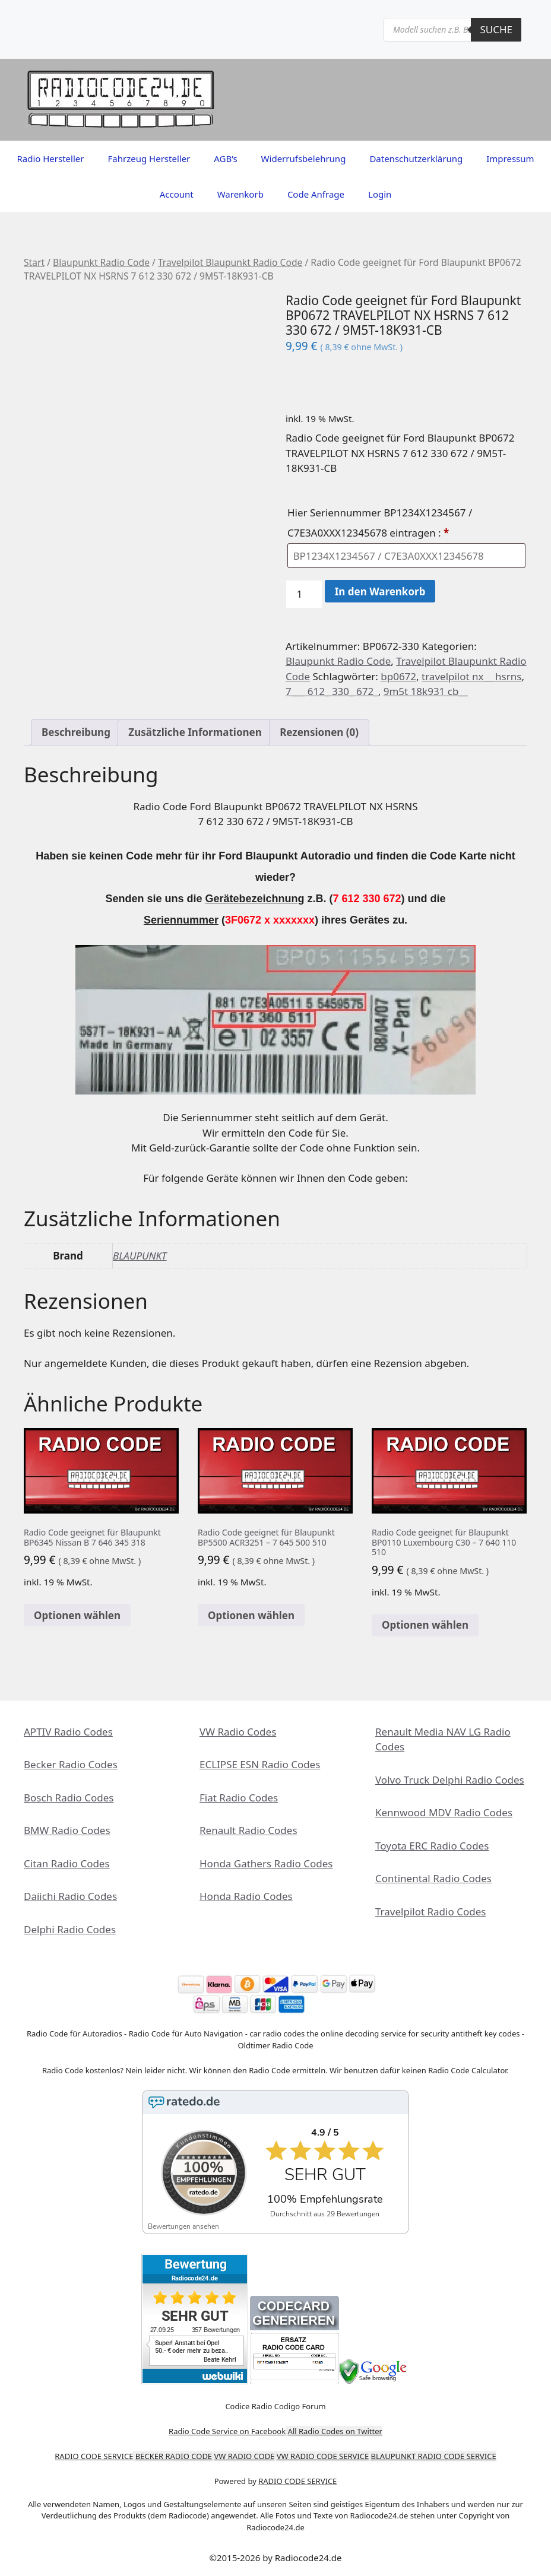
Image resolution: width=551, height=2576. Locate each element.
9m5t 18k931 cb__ (426, 691)
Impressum (510, 158)
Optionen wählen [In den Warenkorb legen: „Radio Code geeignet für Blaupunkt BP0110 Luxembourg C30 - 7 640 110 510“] (425, 1625)
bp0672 (398, 676)
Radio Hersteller (50, 158)
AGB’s (225, 158)
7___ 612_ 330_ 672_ (332, 691)
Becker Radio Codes (71, 1764)
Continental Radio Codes (433, 1878)
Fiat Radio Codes (239, 1797)
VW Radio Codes (238, 1732)
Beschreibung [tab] (76, 732)
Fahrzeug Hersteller (148, 158)
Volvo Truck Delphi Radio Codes (449, 1780)
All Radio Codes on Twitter (335, 2431)
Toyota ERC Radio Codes (432, 1845)
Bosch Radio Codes (68, 1797)
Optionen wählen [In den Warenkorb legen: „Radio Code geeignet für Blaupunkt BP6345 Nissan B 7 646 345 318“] (77, 1615)
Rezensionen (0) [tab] (319, 732)
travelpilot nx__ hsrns (471, 676)
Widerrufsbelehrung (303, 158)
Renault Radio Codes (248, 1830)
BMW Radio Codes (67, 1830)
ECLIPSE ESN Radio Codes (260, 1764)
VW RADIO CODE (244, 2456)
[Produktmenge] (304, 594)
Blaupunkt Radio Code (101, 262)
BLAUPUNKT (140, 1255)
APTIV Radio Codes (68, 1732)
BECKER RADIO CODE (173, 2456)
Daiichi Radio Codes (70, 1896)
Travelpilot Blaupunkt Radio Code (230, 262)
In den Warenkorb (380, 591)
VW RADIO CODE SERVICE (323, 2456)
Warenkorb (240, 194)
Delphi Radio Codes (70, 1929)
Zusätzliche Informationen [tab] (194, 732)
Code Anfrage (315, 194)
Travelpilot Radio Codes (430, 1911)
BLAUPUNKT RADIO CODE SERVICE (433, 2456)
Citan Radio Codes (67, 1863)
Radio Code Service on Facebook (227, 2431)
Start (34, 262)
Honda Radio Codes (246, 1896)
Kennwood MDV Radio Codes (443, 1812)
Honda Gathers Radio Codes (266, 1863)
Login (379, 194)
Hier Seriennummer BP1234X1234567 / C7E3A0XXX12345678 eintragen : (379, 523)
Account (177, 194)
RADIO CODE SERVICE (94, 2456)
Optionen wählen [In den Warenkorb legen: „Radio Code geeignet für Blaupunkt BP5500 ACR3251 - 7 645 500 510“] (251, 1615)
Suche (496, 29)
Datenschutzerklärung (416, 158)
